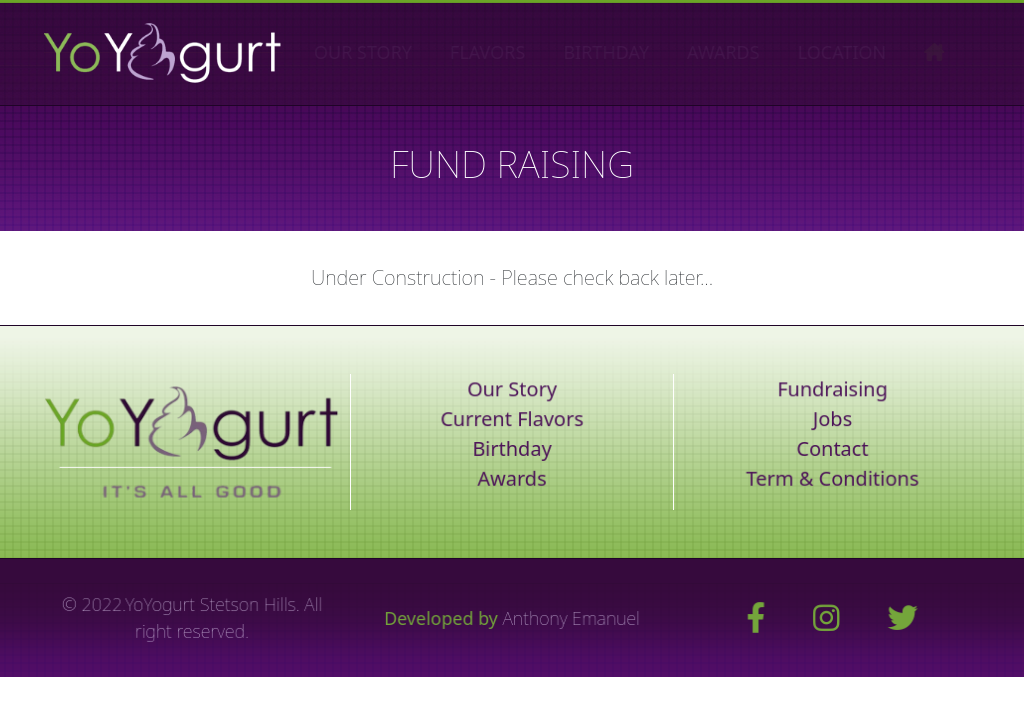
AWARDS (751, 52)
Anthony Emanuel (571, 618)
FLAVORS (515, 52)
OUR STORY (391, 52)
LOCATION (869, 52)
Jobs (832, 419)
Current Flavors (512, 419)
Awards (512, 478)
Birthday (512, 448)
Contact (832, 448)
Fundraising (832, 389)
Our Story (512, 389)
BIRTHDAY (634, 52)
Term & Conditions (832, 478)
